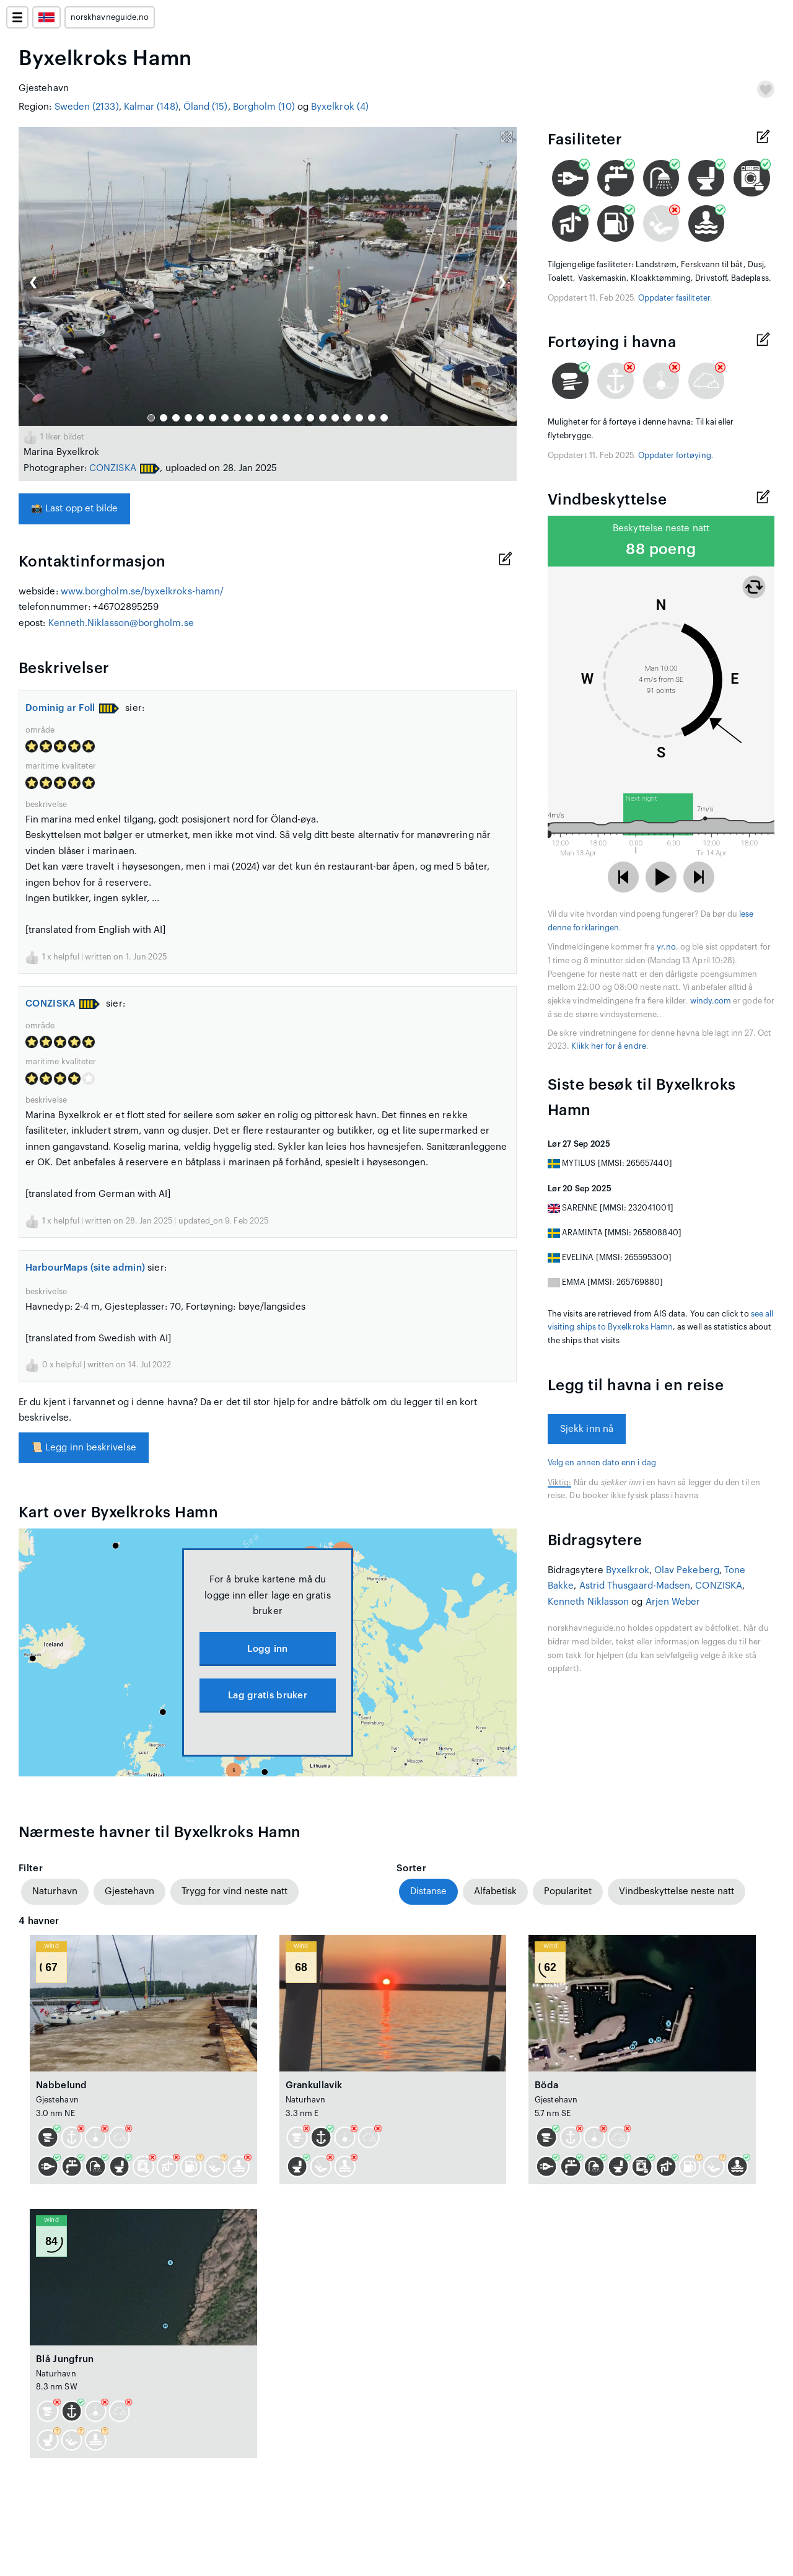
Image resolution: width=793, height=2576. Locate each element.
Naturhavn (54, 1891)
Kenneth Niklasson (588, 1602)
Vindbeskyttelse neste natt (676, 1891)
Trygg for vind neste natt (234, 1891)
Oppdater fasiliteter (674, 298)
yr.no (666, 947)
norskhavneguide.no (110, 17)
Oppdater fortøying (674, 455)
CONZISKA (112, 468)
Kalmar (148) (151, 107)
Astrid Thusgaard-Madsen (635, 1585)
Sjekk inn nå (586, 1429)
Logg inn (267, 1649)
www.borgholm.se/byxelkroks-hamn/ (142, 591)
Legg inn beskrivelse (83, 1447)
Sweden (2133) (87, 107)
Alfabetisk (495, 1891)
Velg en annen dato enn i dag (602, 1463)
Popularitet (568, 1891)
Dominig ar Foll (60, 708)
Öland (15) (205, 107)
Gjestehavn (129, 1891)
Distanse (428, 1891)
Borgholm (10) (264, 107)
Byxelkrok (627, 1570)
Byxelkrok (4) (340, 107)
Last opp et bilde (74, 508)
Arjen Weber (673, 1602)
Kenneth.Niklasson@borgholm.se (121, 623)
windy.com (711, 1001)
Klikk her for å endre (608, 1046)
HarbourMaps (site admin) (85, 1268)
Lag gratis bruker (267, 1695)
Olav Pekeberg (686, 1570)
